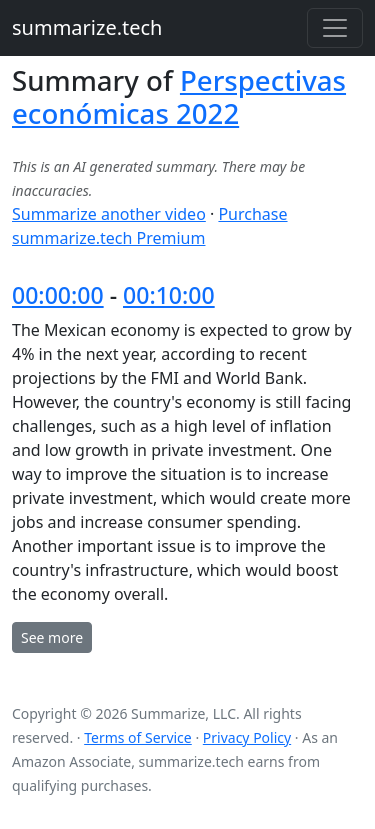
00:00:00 (58, 295)
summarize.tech (87, 27)
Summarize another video (109, 214)
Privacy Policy (247, 737)
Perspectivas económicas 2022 (179, 96)
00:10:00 (169, 295)
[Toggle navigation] (335, 28)
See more (52, 637)
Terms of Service (138, 737)
